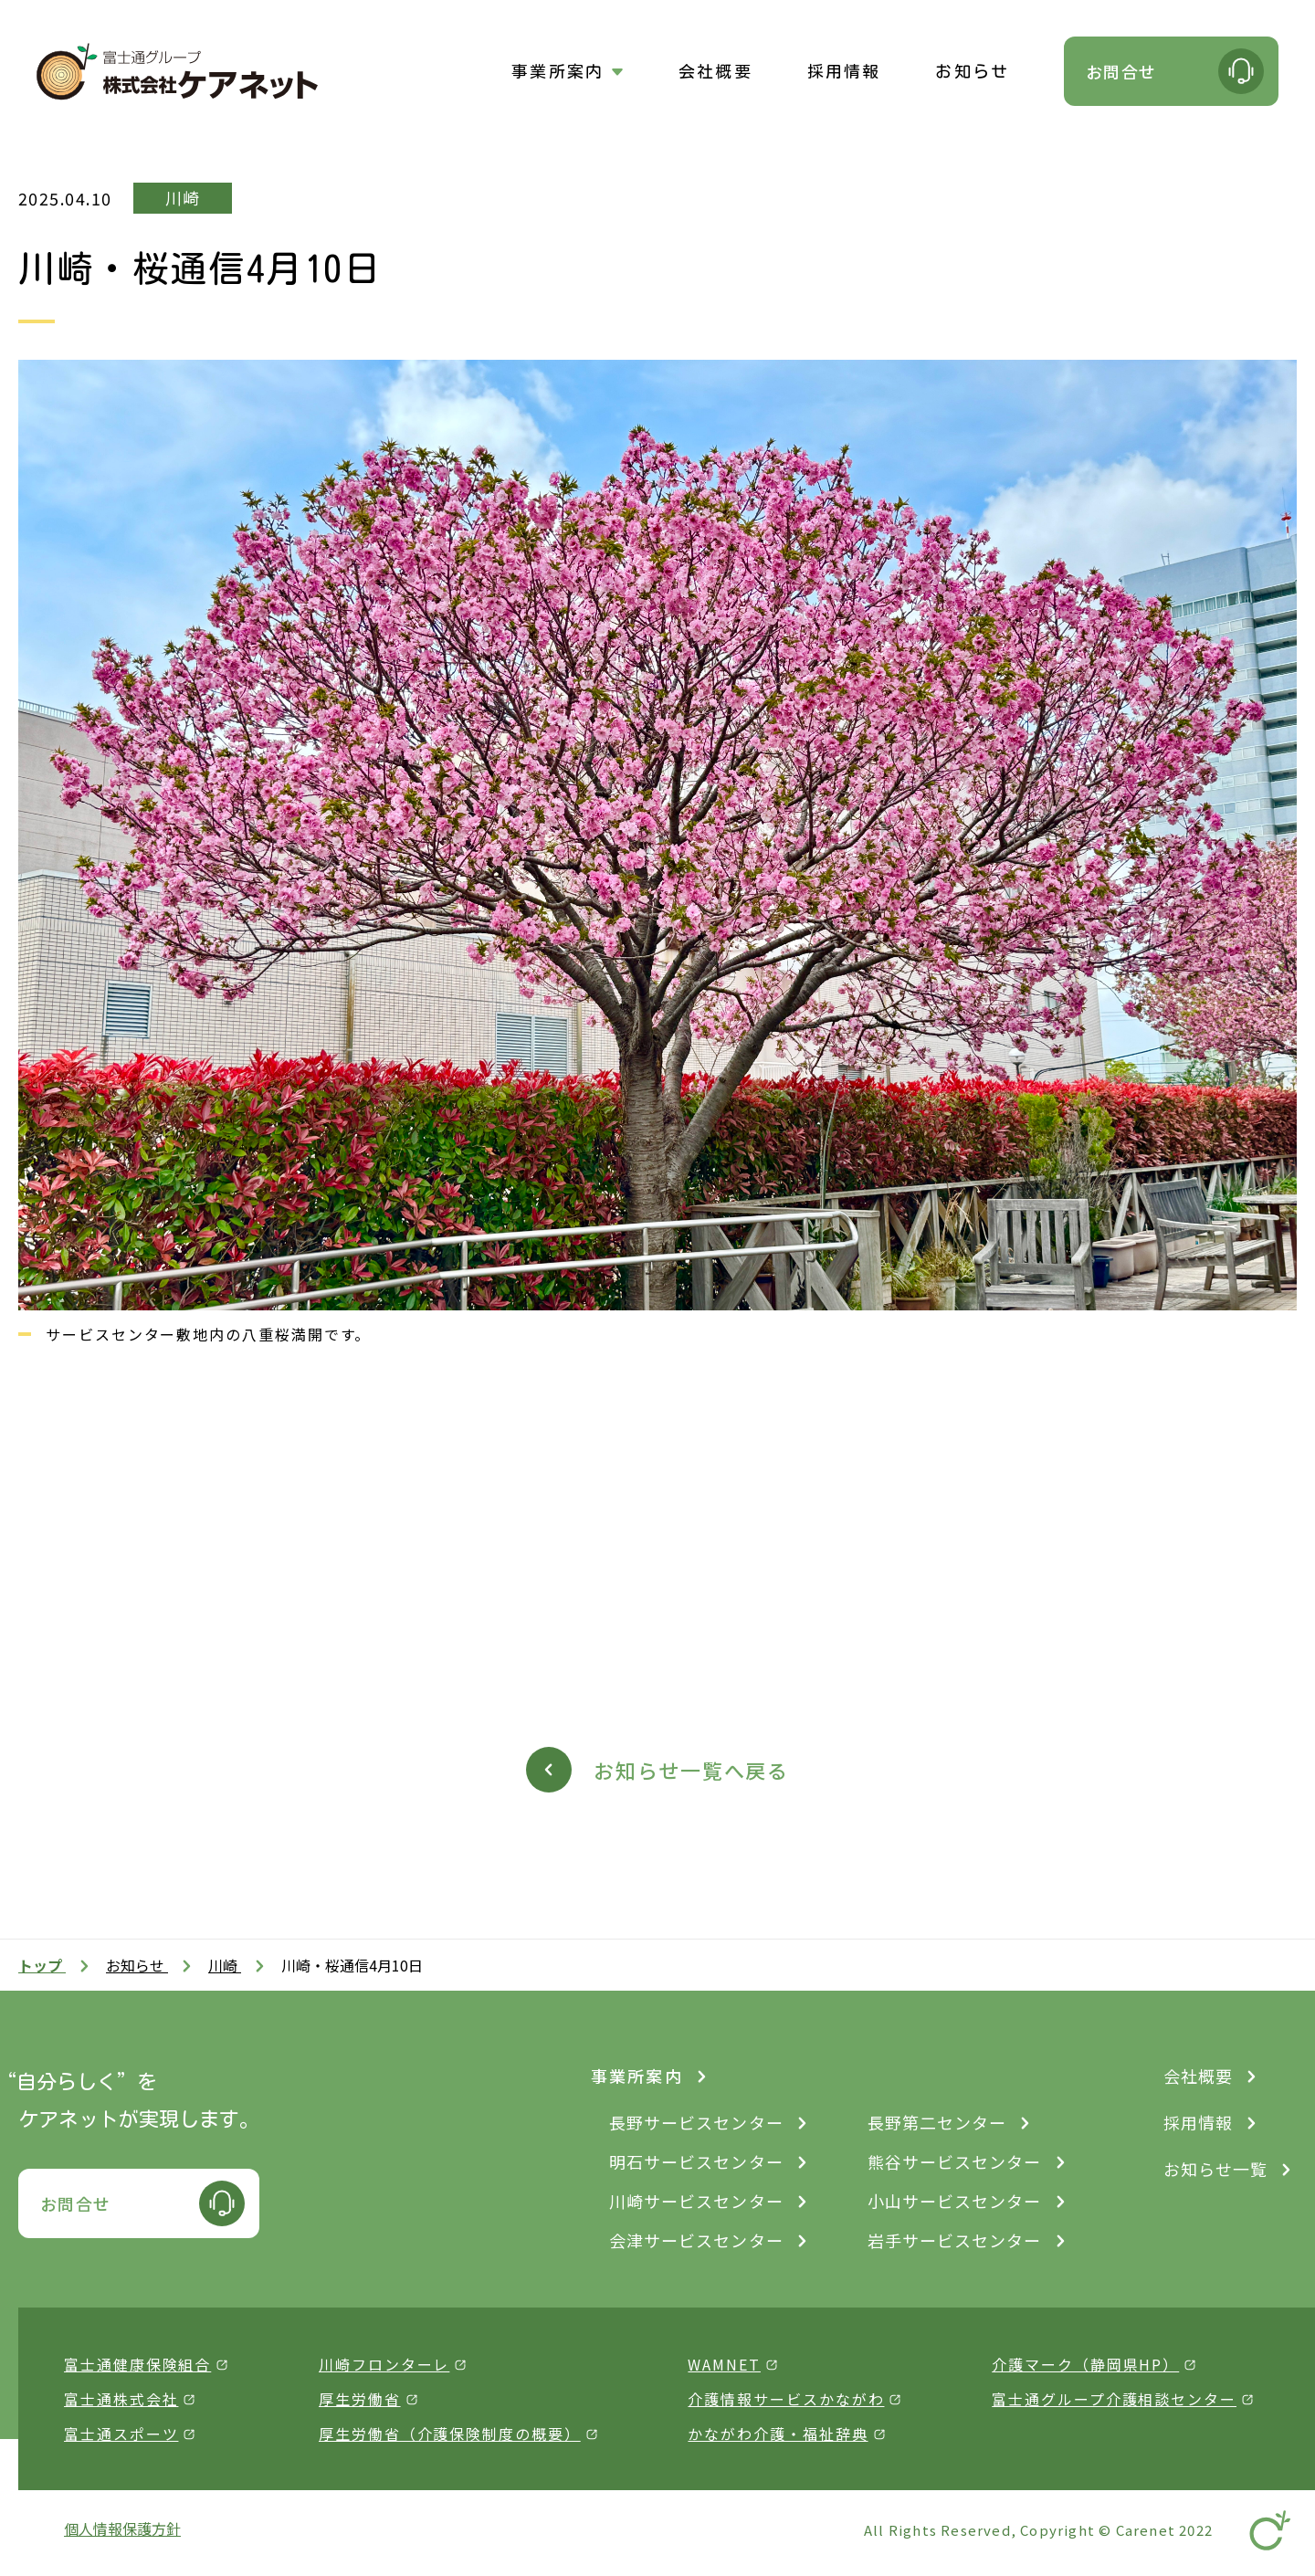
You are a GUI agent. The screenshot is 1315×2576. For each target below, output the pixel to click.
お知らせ (972, 71)
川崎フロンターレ (384, 2364)
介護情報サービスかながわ (786, 2399)
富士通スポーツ (121, 2434)
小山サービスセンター (955, 2201)
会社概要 (715, 71)
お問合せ (1121, 71)
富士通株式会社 (121, 2399)
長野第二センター (937, 2122)
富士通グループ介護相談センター (1114, 2399)
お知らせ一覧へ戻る (691, 1769)
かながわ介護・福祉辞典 (778, 2434)
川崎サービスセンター (696, 2201)
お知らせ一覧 (1215, 2169)
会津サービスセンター (696, 2240)
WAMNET (724, 2364)
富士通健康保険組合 (137, 2364)
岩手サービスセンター (955, 2240)
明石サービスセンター (696, 2161)
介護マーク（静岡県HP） (1085, 2364)
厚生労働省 (360, 2399)
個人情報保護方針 (122, 2528)
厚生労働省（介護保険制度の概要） (450, 2434)
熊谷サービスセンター (955, 2161)
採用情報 (844, 71)
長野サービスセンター (696, 2122)
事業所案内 (557, 71)
